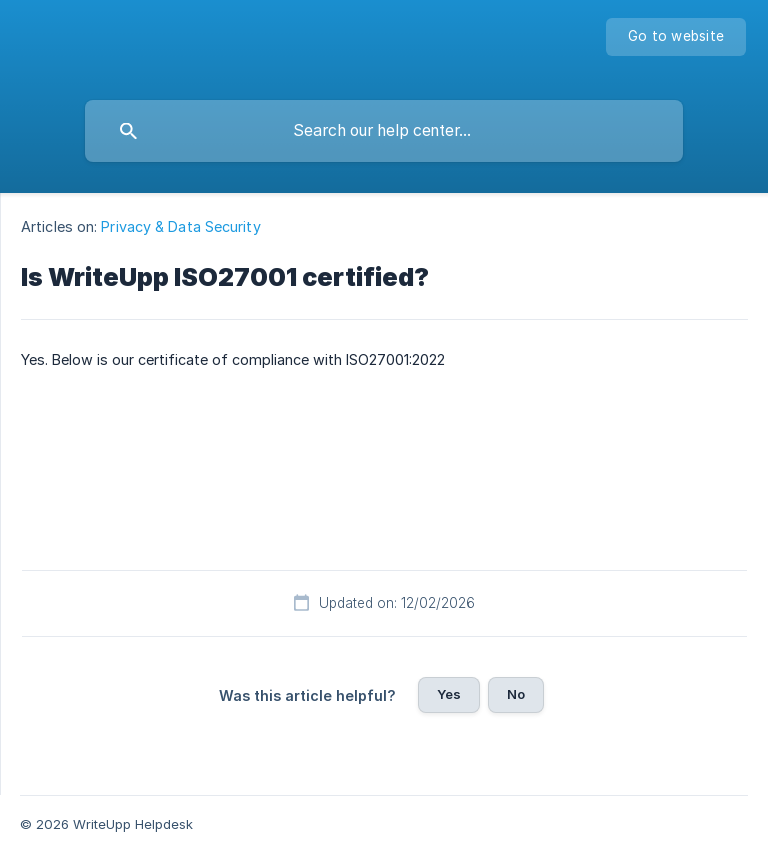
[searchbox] (384, 131)
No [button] (516, 694)
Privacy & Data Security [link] (180, 226)
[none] (676, 37)
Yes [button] (449, 694)
